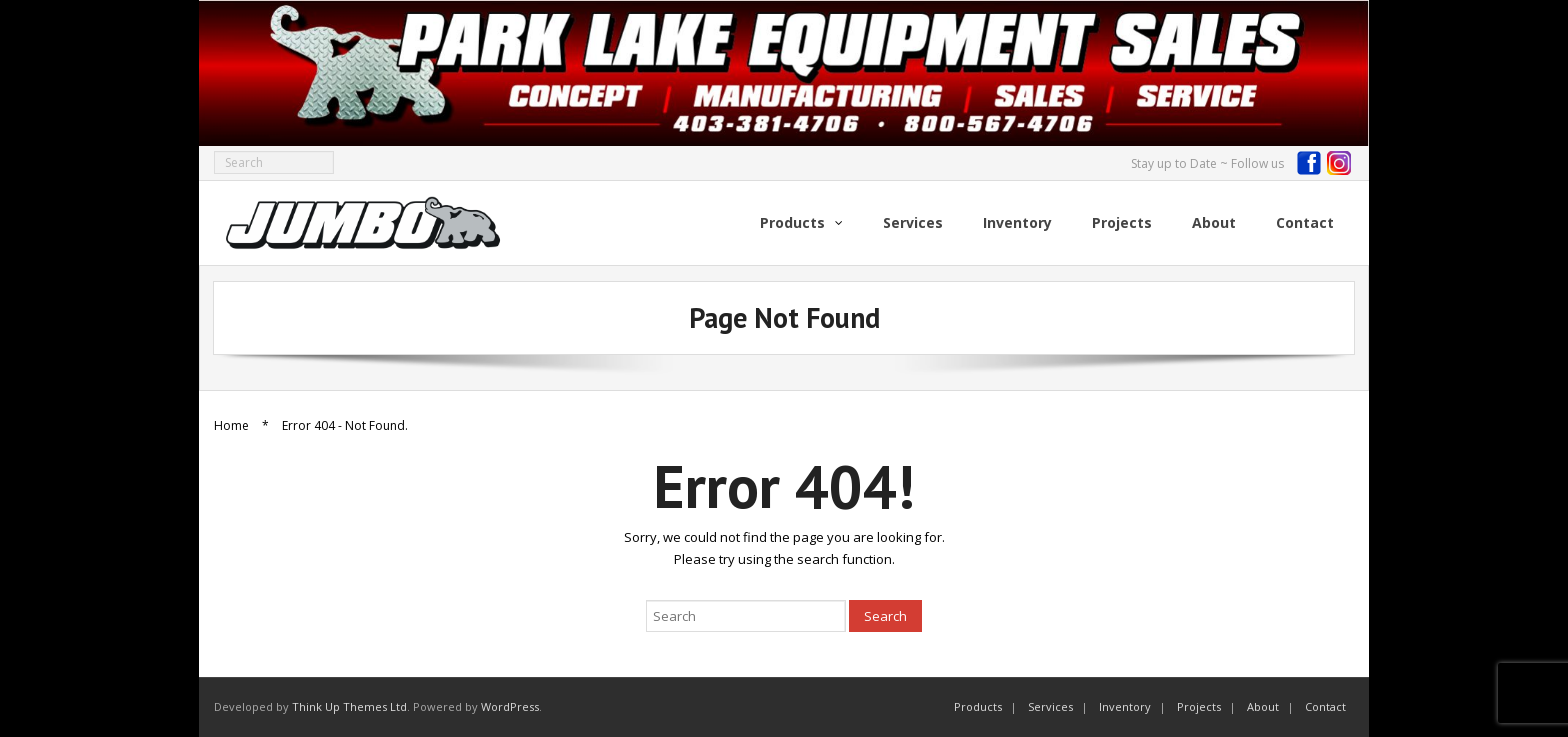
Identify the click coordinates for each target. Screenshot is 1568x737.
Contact (1325, 706)
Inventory (1125, 706)
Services (1050, 706)
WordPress (510, 706)
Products (978, 706)
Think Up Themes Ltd (349, 706)
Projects (1199, 706)
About (1263, 706)
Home (231, 425)
